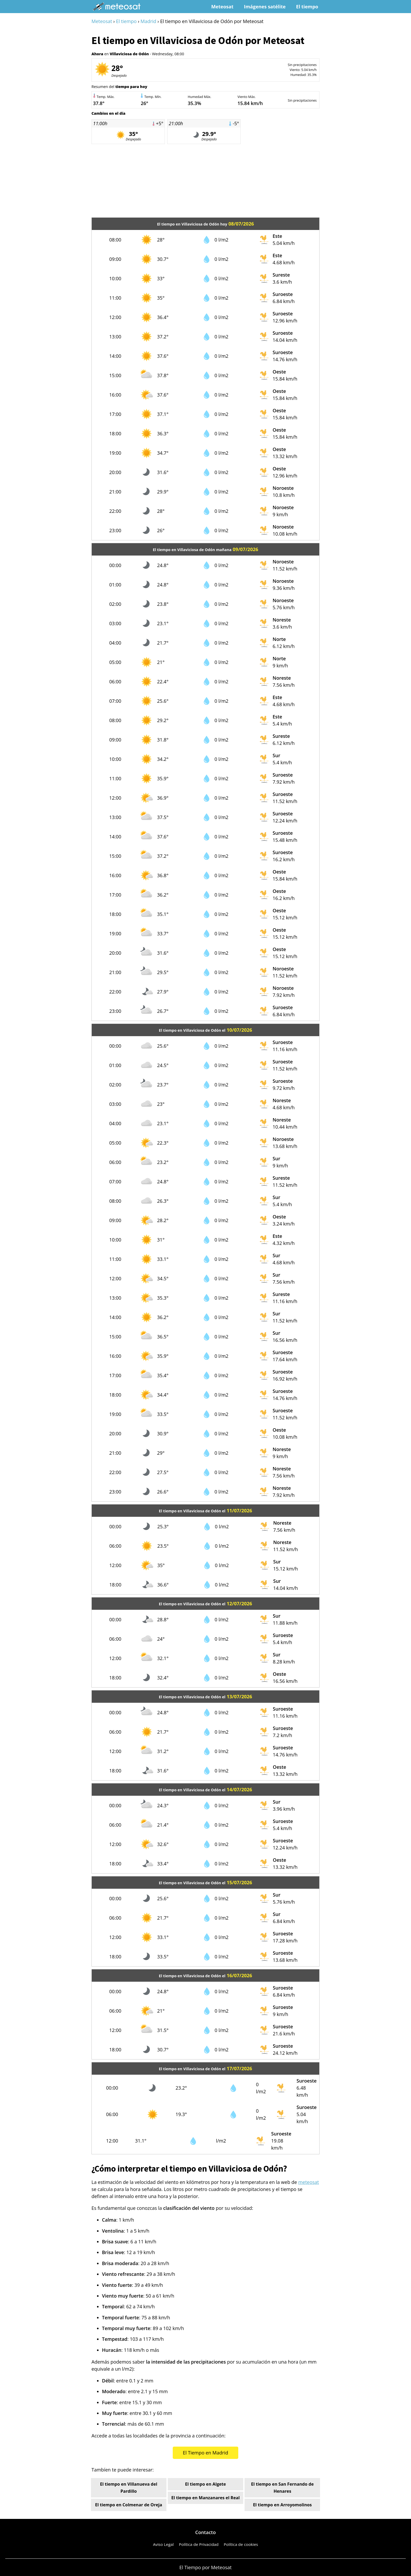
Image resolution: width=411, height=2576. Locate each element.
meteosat (308, 2182)
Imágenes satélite (264, 6)
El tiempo (307, 6)
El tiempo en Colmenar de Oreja (128, 2505)
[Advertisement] (205, 180)
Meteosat (222, 6)
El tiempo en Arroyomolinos (282, 2505)
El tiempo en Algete (205, 2484)
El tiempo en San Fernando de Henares (282, 2487)
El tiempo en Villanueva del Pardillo (128, 2487)
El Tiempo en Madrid (205, 2452)
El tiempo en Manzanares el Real (205, 2498)
